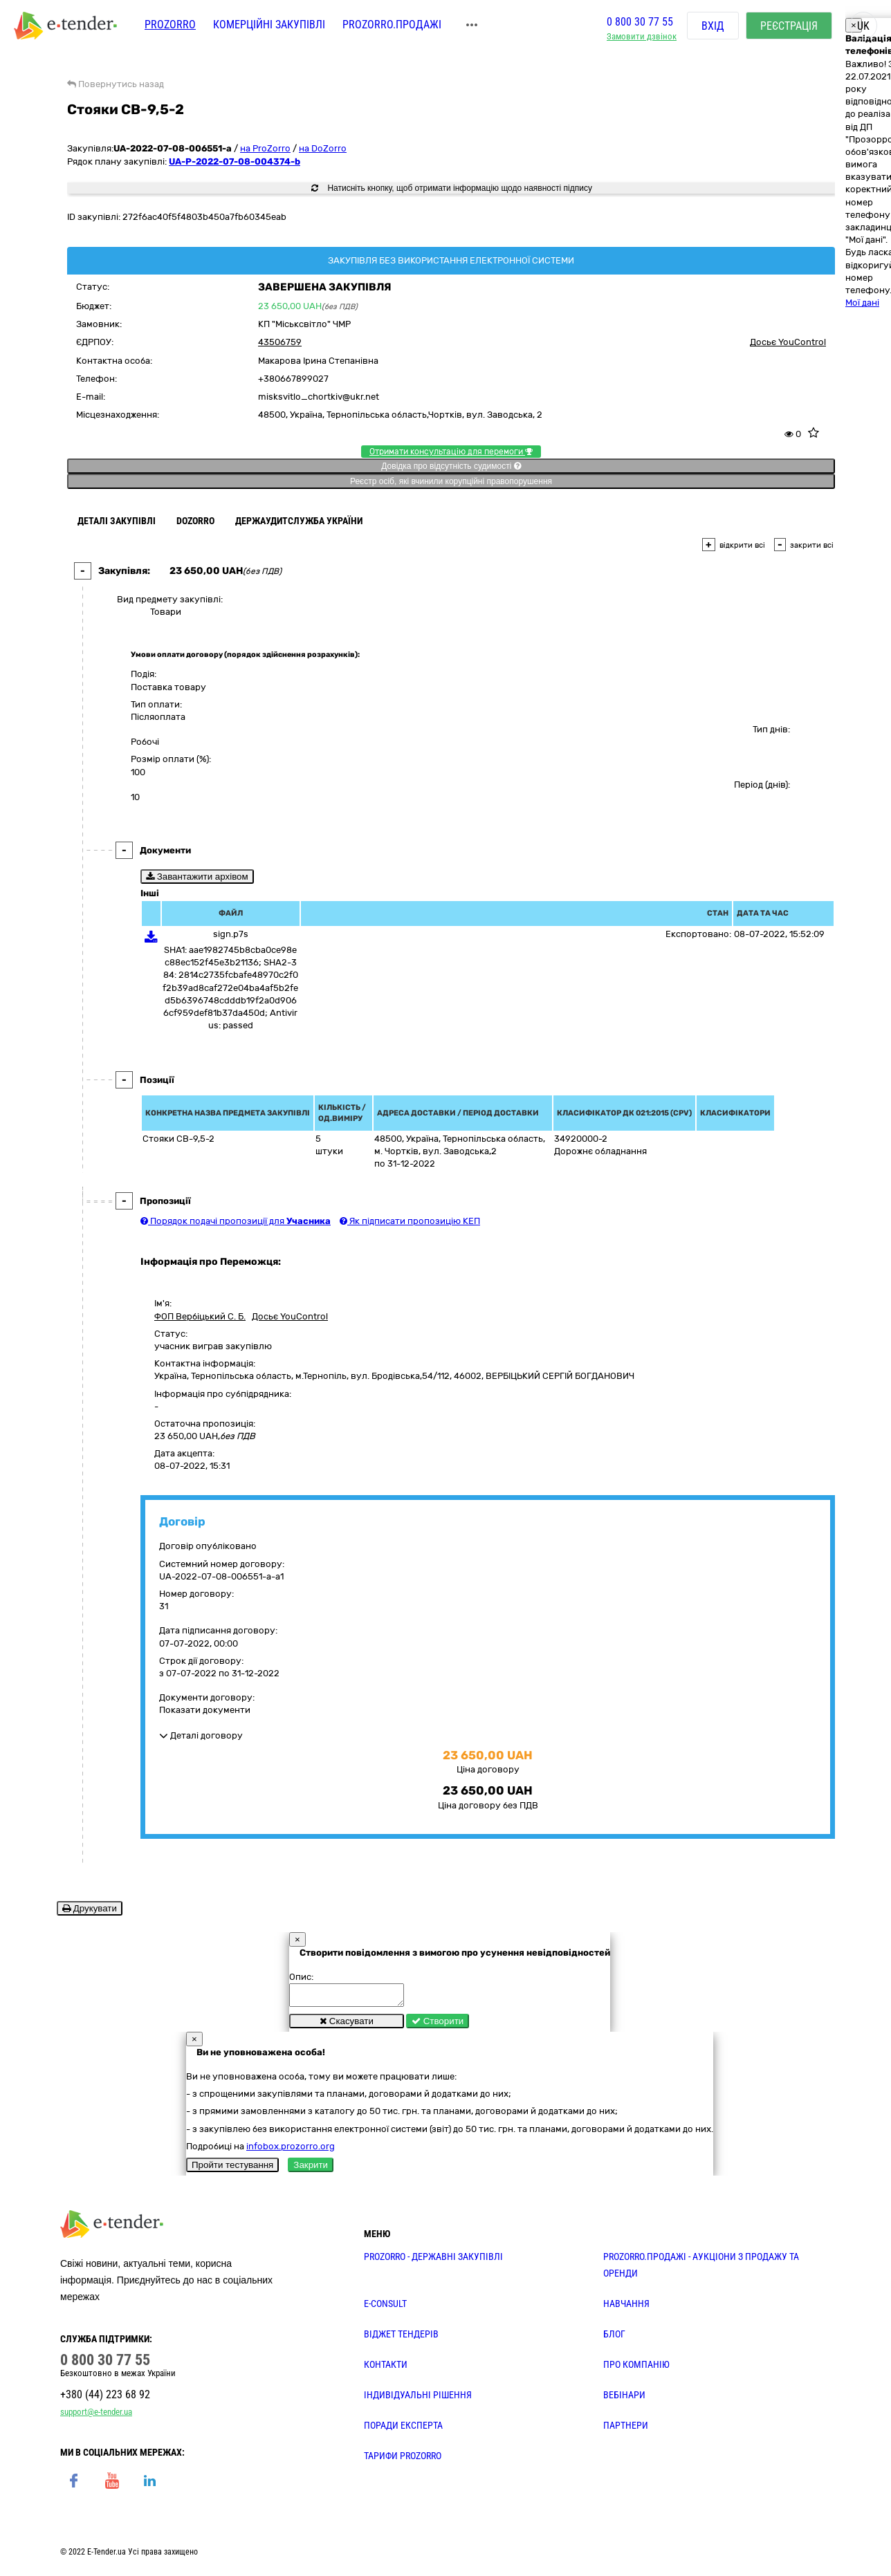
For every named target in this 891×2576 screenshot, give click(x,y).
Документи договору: (207, 1697)
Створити (437, 2025)
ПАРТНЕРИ (625, 2429)
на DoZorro (323, 148)
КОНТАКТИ (385, 2368)
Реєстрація (789, 27)
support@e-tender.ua (96, 2416)
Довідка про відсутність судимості (450, 466)
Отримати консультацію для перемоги (451, 451)
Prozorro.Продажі (391, 26)
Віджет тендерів (401, 2338)
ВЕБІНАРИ (624, 2398)
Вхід (712, 27)
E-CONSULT (385, 2307)
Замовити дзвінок (642, 38)
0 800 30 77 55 (640, 23)
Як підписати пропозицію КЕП (410, 1221)
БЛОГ (614, 2338)
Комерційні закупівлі (269, 26)
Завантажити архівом (197, 876)
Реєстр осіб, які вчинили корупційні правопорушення (451, 481)
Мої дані (862, 302)
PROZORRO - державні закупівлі (433, 2260)
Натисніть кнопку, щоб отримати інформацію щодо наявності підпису (451, 188)
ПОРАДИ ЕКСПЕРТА (403, 2429)
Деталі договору (201, 1735)
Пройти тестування (232, 2169)
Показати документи (204, 1710)
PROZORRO (170, 26)
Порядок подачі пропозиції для (235, 1221)
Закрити (310, 2169)
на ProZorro (265, 148)
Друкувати (89, 1908)
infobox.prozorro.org (290, 2150)
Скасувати (347, 2025)
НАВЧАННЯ (626, 2307)
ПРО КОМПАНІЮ (636, 2368)
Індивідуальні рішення (418, 2398)
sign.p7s (230, 934)
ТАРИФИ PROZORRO (402, 2459)
